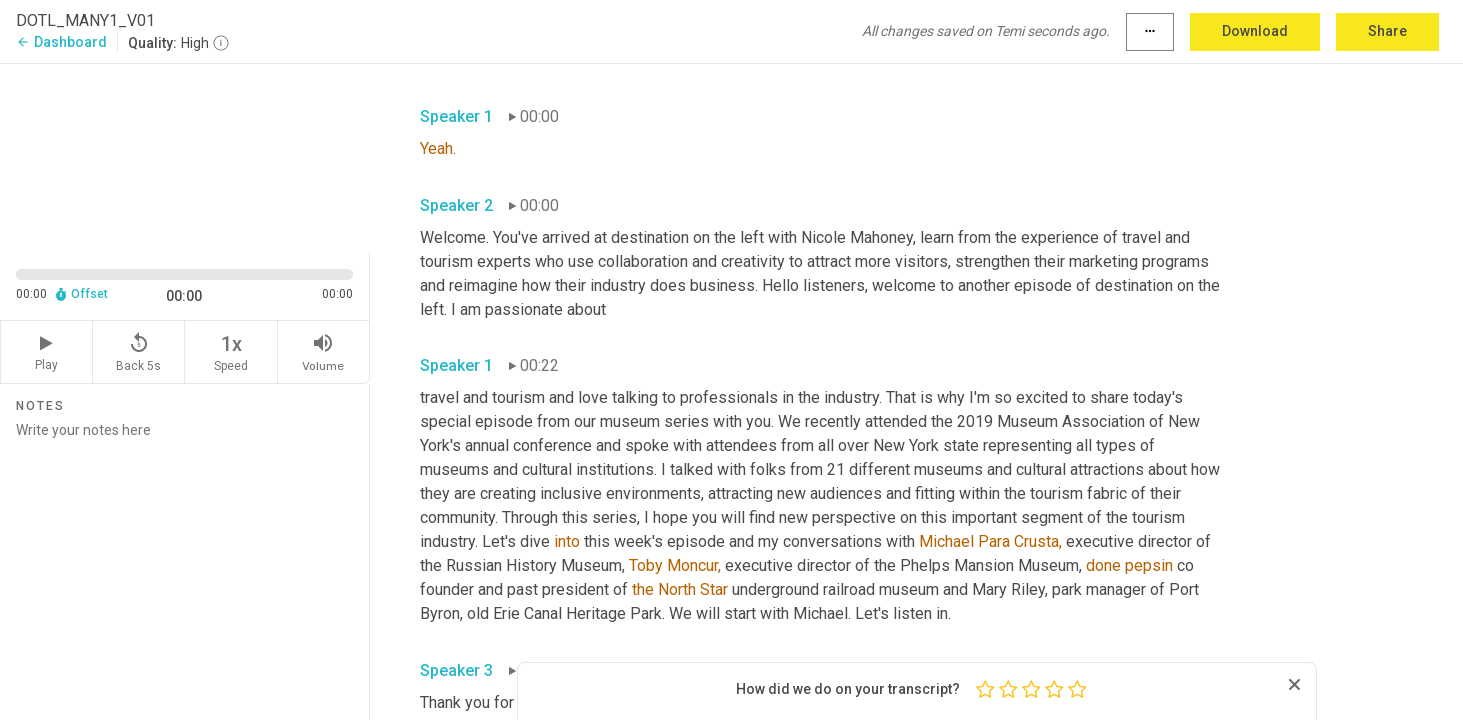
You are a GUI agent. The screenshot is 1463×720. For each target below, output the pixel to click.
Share (1387, 31)
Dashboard (61, 42)
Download (1255, 31)
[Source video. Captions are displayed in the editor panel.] (185, 156)
